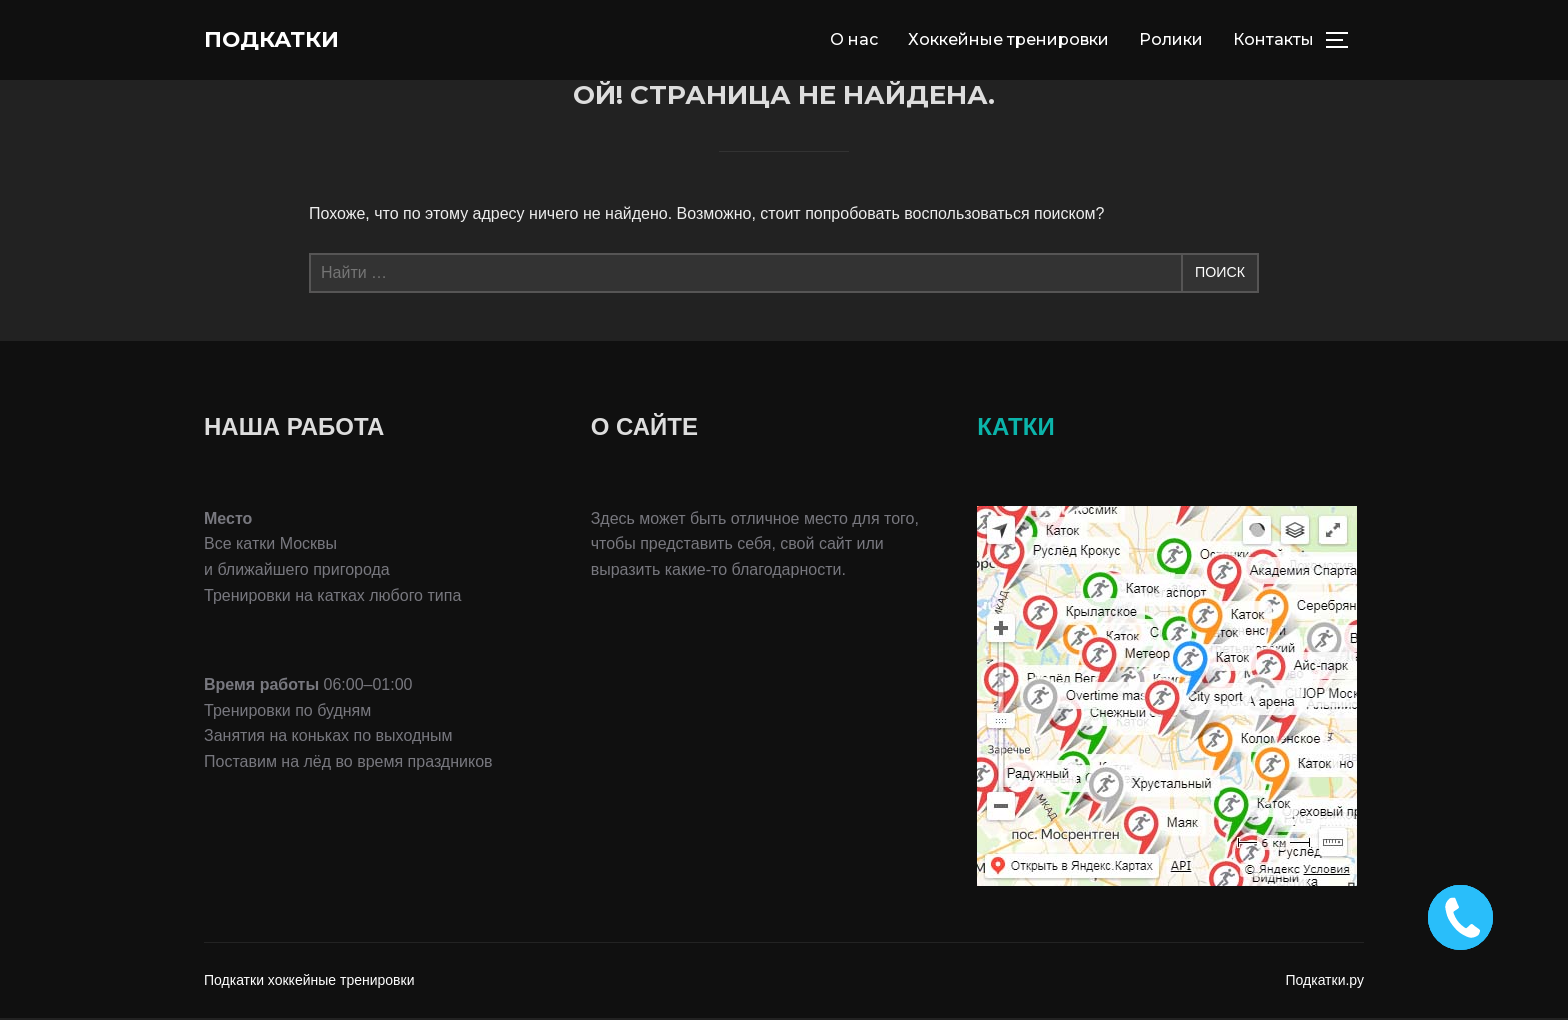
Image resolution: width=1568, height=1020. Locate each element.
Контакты (1273, 40)
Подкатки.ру (1325, 983)
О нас (854, 40)
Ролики (1171, 40)
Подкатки (283, 41)
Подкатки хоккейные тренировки (309, 983)
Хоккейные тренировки (1008, 40)
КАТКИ (1015, 429)
